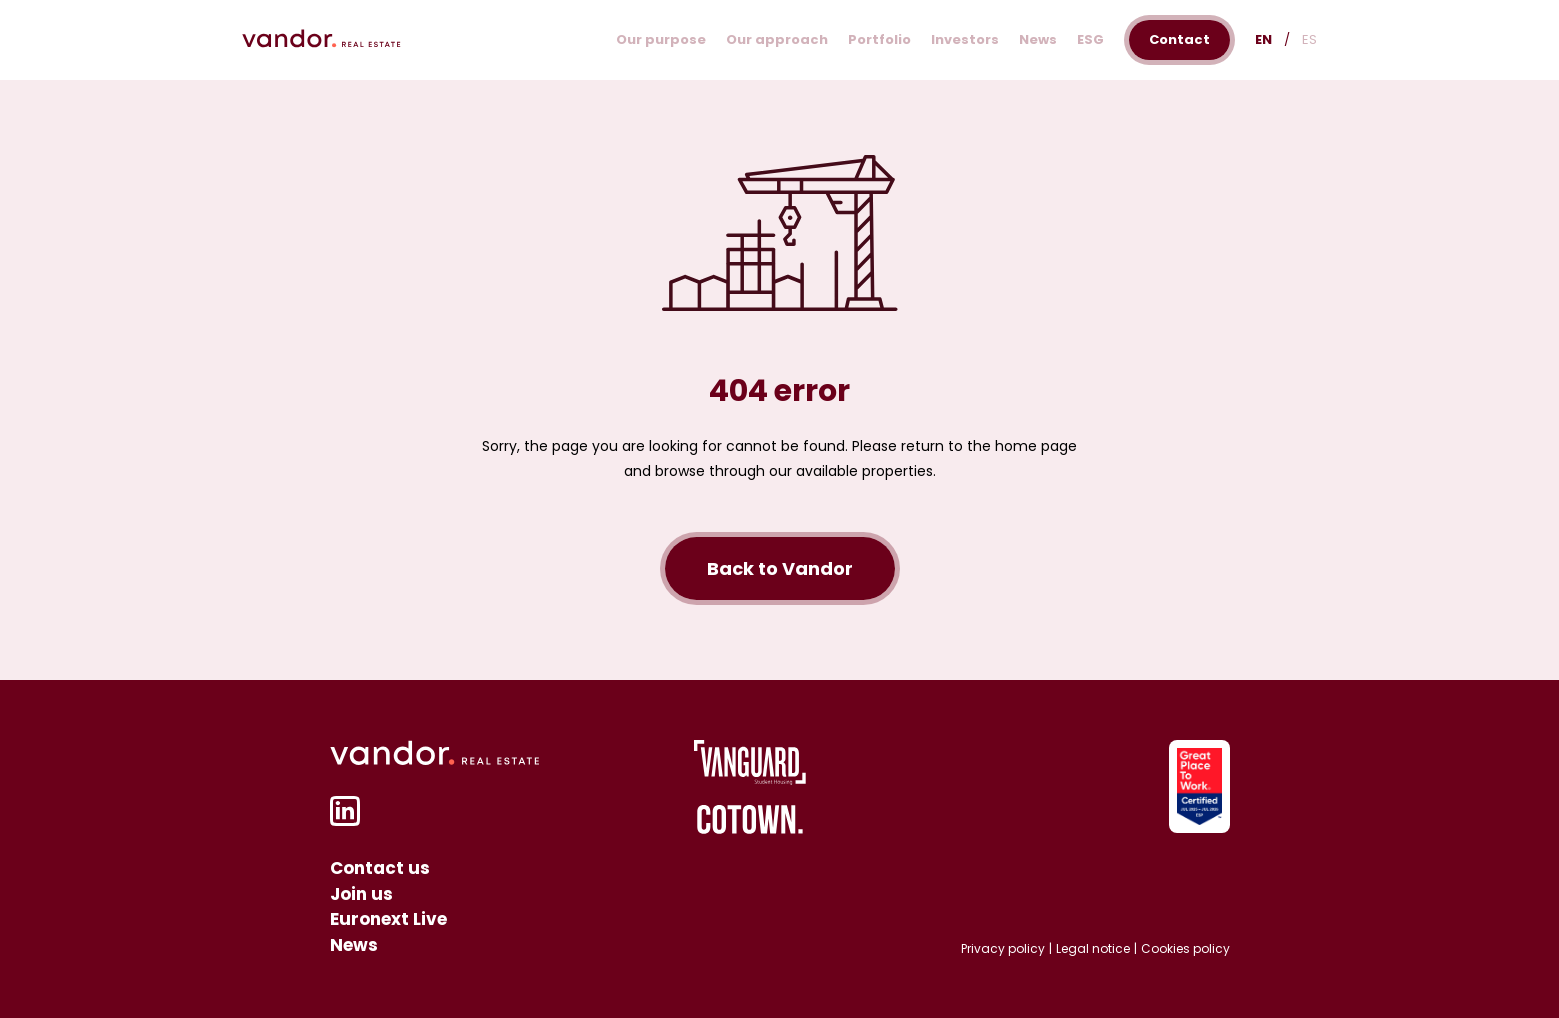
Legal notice (1093, 948)
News (1038, 39)
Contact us (380, 868)
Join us (361, 894)
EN (1263, 39)
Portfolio (879, 39)
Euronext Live (388, 919)
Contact (1179, 39)
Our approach (777, 39)
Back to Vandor (780, 568)
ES (1309, 39)
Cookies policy (1185, 948)
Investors (965, 39)
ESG (1090, 39)
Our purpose (661, 39)
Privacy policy (1003, 948)
